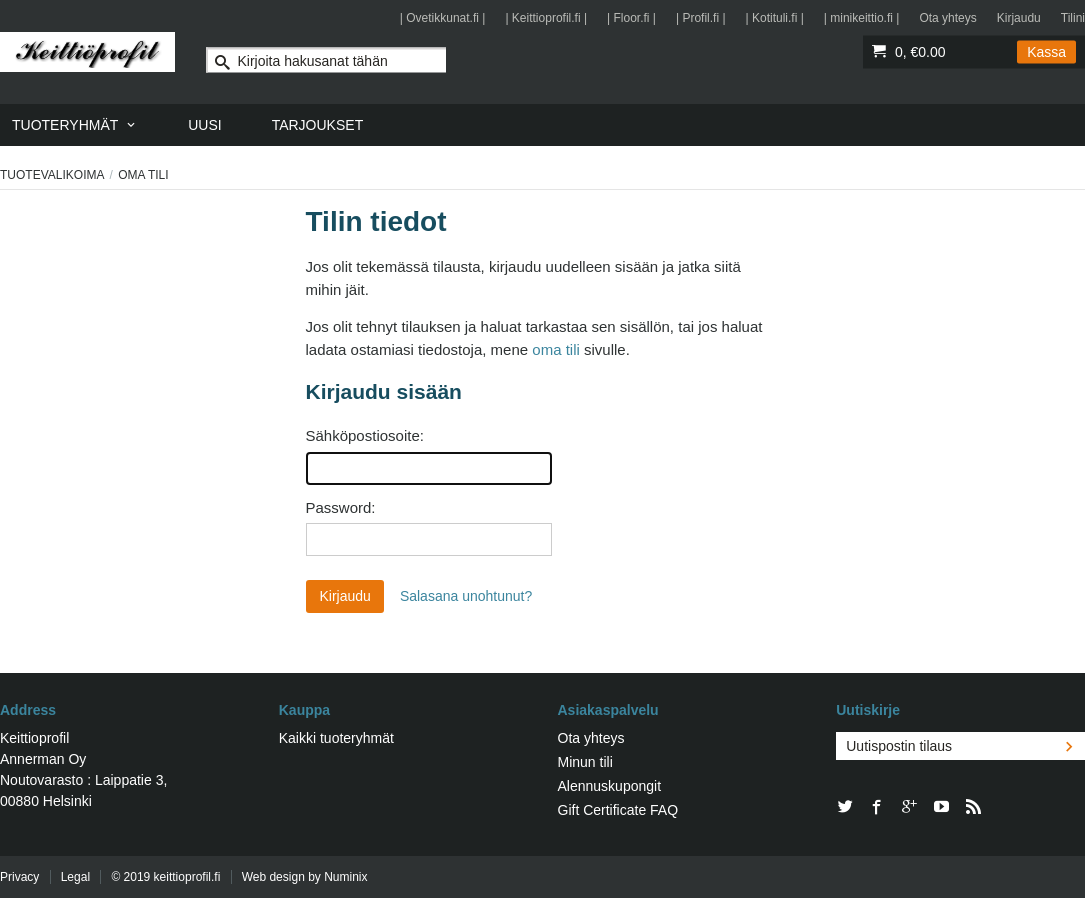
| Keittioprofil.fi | (546, 18)
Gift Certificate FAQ (618, 810)
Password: (341, 507)
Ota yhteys (947, 18)
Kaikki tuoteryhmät (336, 738)
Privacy (19, 877)
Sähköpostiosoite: (365, 435)
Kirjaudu (1019, 18)
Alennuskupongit (610, 786)
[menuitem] (75, 125)
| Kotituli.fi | (775, 18)
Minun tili (585, 762)
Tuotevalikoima (52, 175)
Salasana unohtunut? (466, 596)
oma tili (556, 349)
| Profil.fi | (701, 18)
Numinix (345, 877)
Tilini (1073, 18)
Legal (75, 877)
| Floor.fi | (631, 18)
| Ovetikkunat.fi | (443, 18)
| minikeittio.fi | (862, 18)
